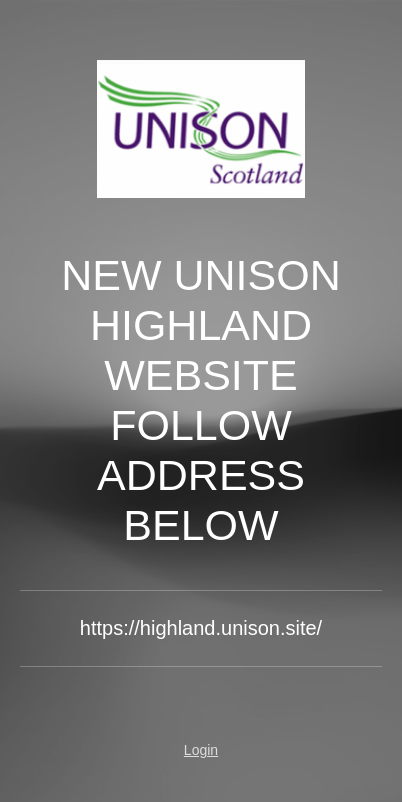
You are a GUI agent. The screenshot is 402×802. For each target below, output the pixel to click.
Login (201, 750)
